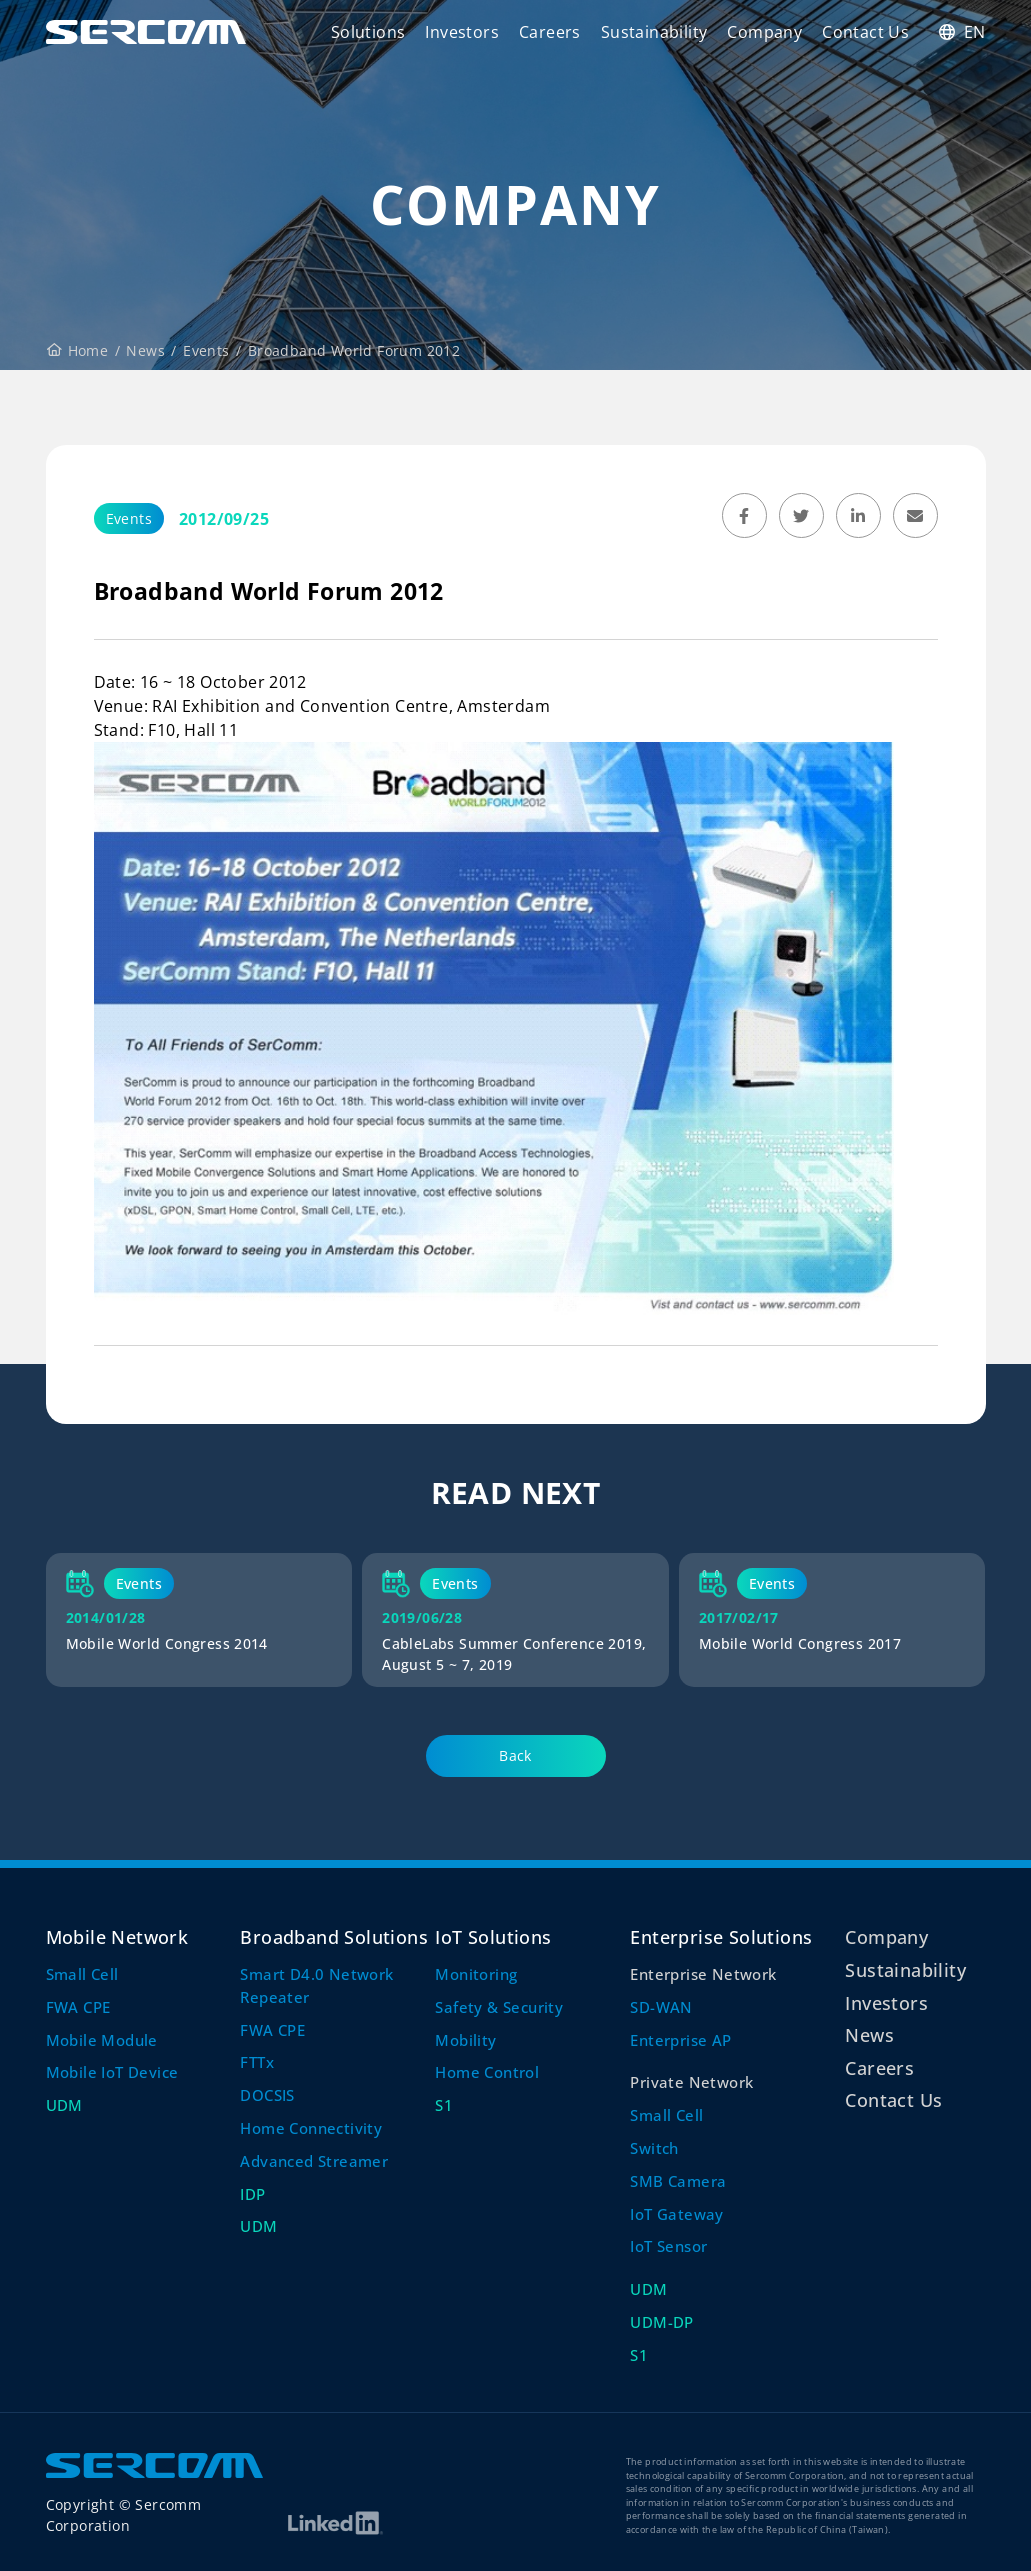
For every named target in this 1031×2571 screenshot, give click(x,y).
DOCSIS (267, 2095)
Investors (886, 2002)
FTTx (257, 2062)
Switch (654, 2148)
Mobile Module (102, 2040)
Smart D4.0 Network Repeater (316, 1985)
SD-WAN (661, 2007)
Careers (879, 2067)
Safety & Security (499, 2007)
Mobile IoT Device (112, 2072)
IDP (252, 2194)
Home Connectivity (311, 2128)
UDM (64, 2105)
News (145, 350)
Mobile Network (117, 1936)
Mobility (465, 2040)
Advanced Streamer (314, 2161)
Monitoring (476, 1974)
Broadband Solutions (334, 1936)
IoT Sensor (668, 2246)
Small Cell (82, 1974)
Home (78, 350)
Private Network (691, 2082)
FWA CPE (78, 2007)
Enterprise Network (703, 1974)
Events (206, 350)
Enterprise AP (680, 2040)
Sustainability (905, 1969)
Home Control (487, 2072)
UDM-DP (661, 2322)
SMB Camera (678, 2181)
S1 (444, 2105)
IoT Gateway (676, 2214)
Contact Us (893, 2099)
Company (886, 1936)
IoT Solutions (493, 1936)
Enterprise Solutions (721, 1936)
